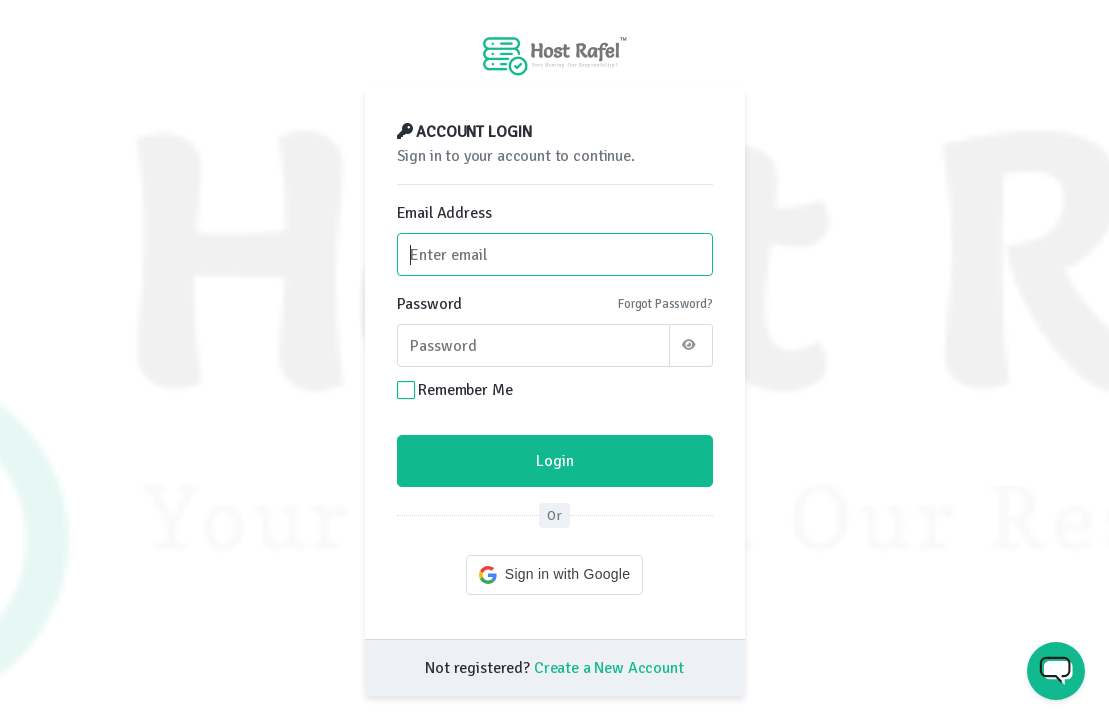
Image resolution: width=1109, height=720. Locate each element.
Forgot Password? (665, 304)
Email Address (444, 213)
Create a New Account (609, 668)
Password (430, 304)
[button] (554, 575)
